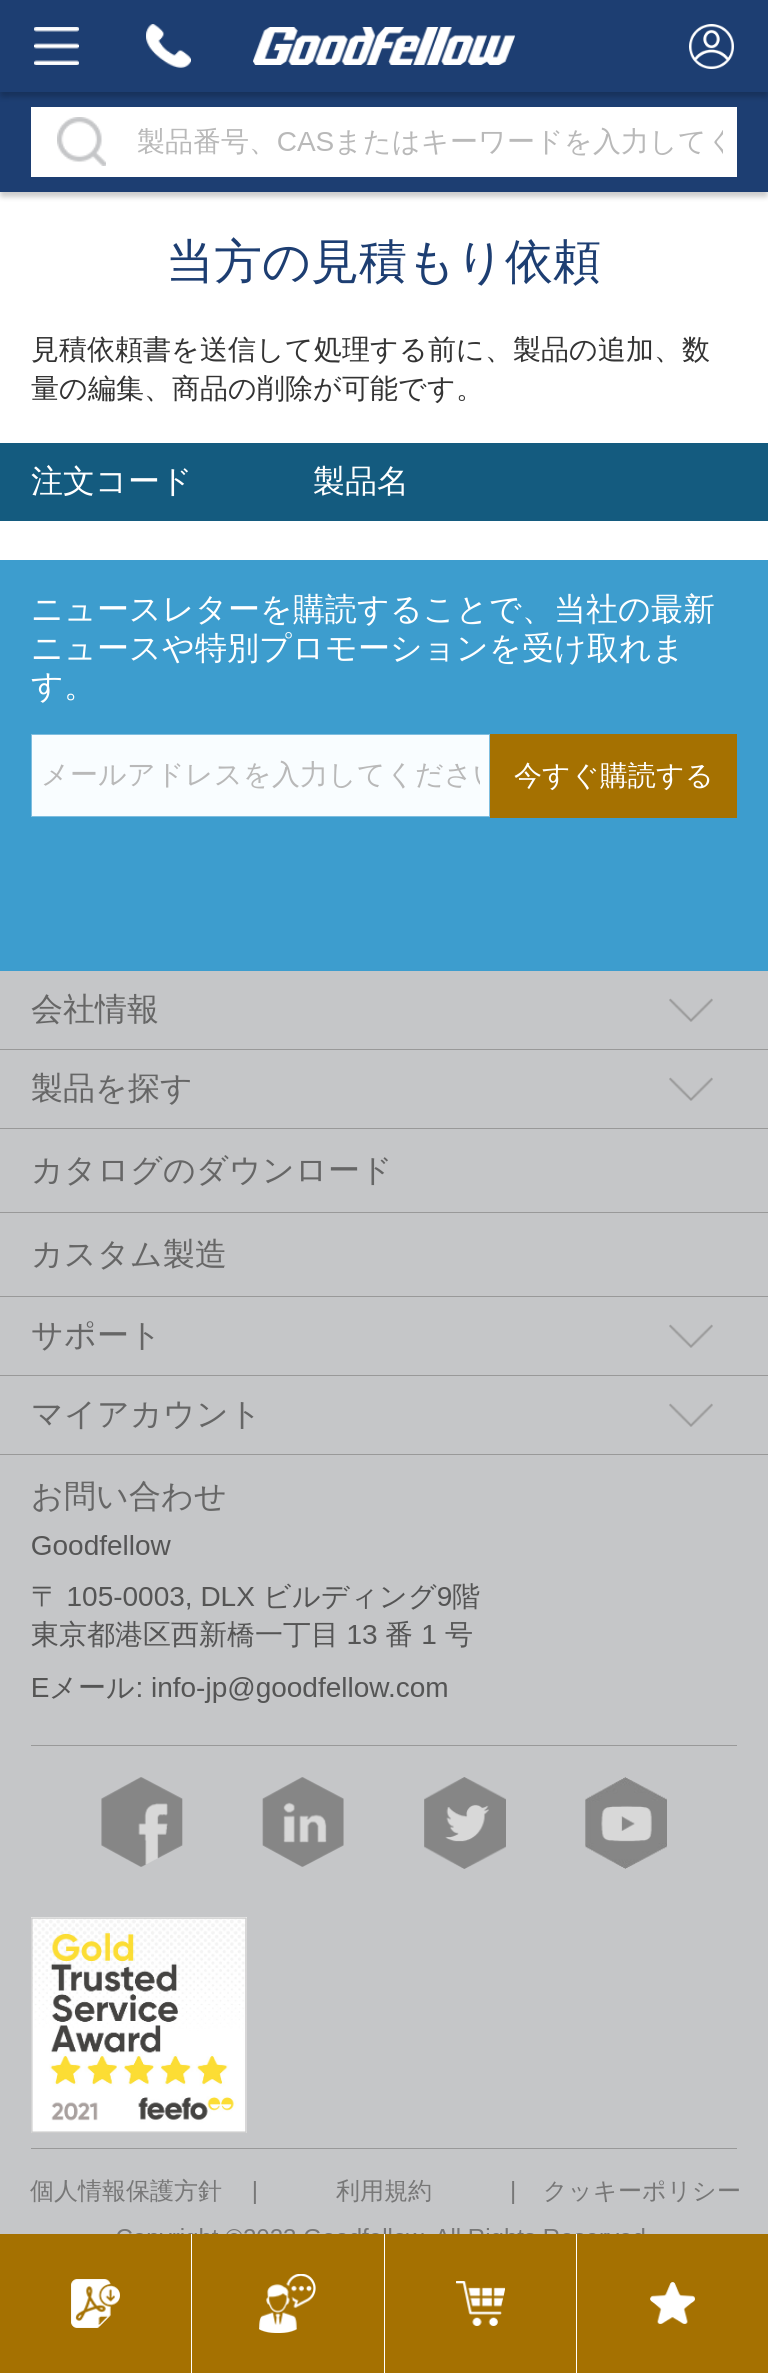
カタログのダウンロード (212, 1170)
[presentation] (183, 859)
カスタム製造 (129, 1254)
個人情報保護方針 (126, 2191)
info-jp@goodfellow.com (300, 1687)
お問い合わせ (129, 1496)
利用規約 (384, 2191)
